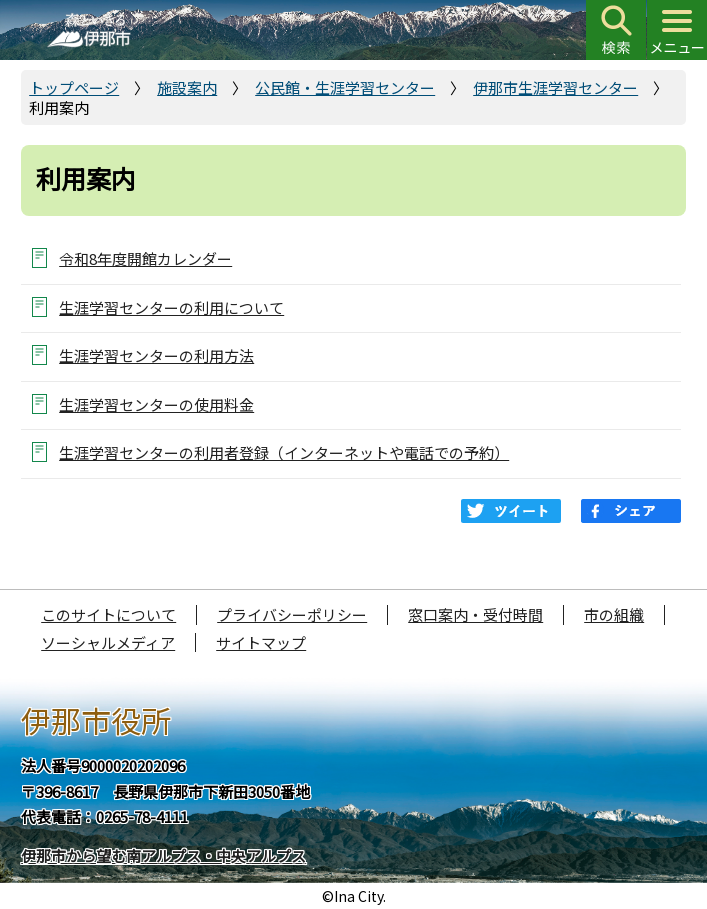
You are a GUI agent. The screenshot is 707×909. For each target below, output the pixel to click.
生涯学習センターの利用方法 (156, 355)
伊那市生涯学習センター (555, 87)
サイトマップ (261, 642)
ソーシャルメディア (108, 642)
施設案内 (187, 87)
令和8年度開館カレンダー (145, 258)
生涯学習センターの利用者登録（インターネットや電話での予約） (284, 452)
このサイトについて (108, 614)
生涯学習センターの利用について (171, 307)
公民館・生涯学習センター (345, 87)
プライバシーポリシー (292, 614)
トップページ (74, 87)
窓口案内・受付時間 (475, 614)
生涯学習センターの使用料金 (156, 404)
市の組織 (614, 614)
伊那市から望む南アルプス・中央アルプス (163, 855)
